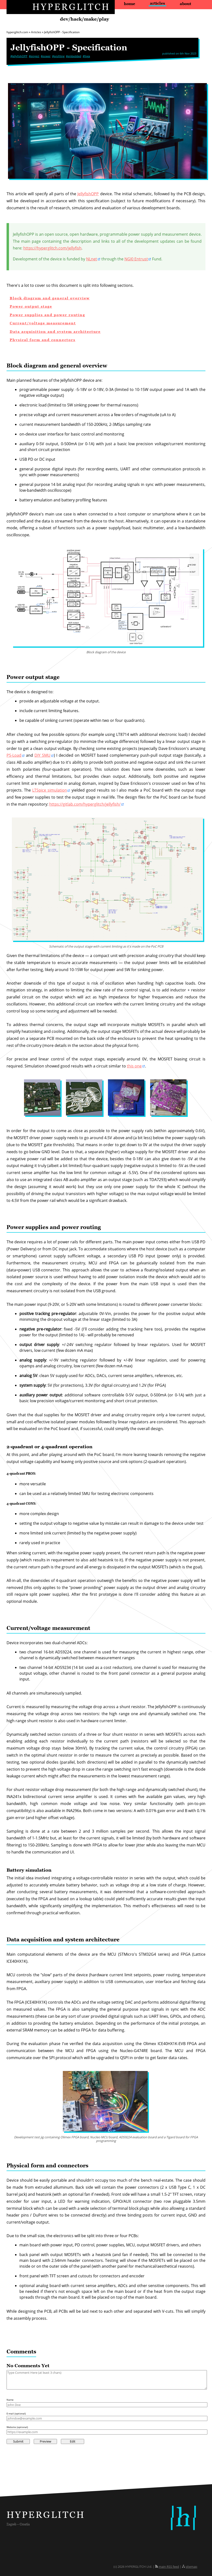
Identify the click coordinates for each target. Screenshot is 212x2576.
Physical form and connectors (42, 340)
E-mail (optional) (16, 2413)
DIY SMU (42, 755)
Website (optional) (17, 2427)
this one (134, 1066)
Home (129, 3)
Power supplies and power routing (47, 315)
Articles (157, 3)
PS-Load (14, 755)
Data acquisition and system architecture (55, 331)
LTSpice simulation (49, 790)
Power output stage (31, 306)
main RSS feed (169, 2566)
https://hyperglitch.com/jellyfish (52, 248)
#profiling (58, 56)
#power (45, 56)
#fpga (86, 56)
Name (10, 2399)
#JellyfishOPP (18, 56)
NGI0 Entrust (136, 259)
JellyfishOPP (88, 193)
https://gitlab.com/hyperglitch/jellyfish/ (85, 804)
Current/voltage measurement (43, 323)
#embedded (73, 56)
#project (34, 56)
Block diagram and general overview (50, 298)
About (185, 3)
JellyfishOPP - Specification (68, 47)
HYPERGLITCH (71, 6)
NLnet (91, 259)
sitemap (191, 2566)
